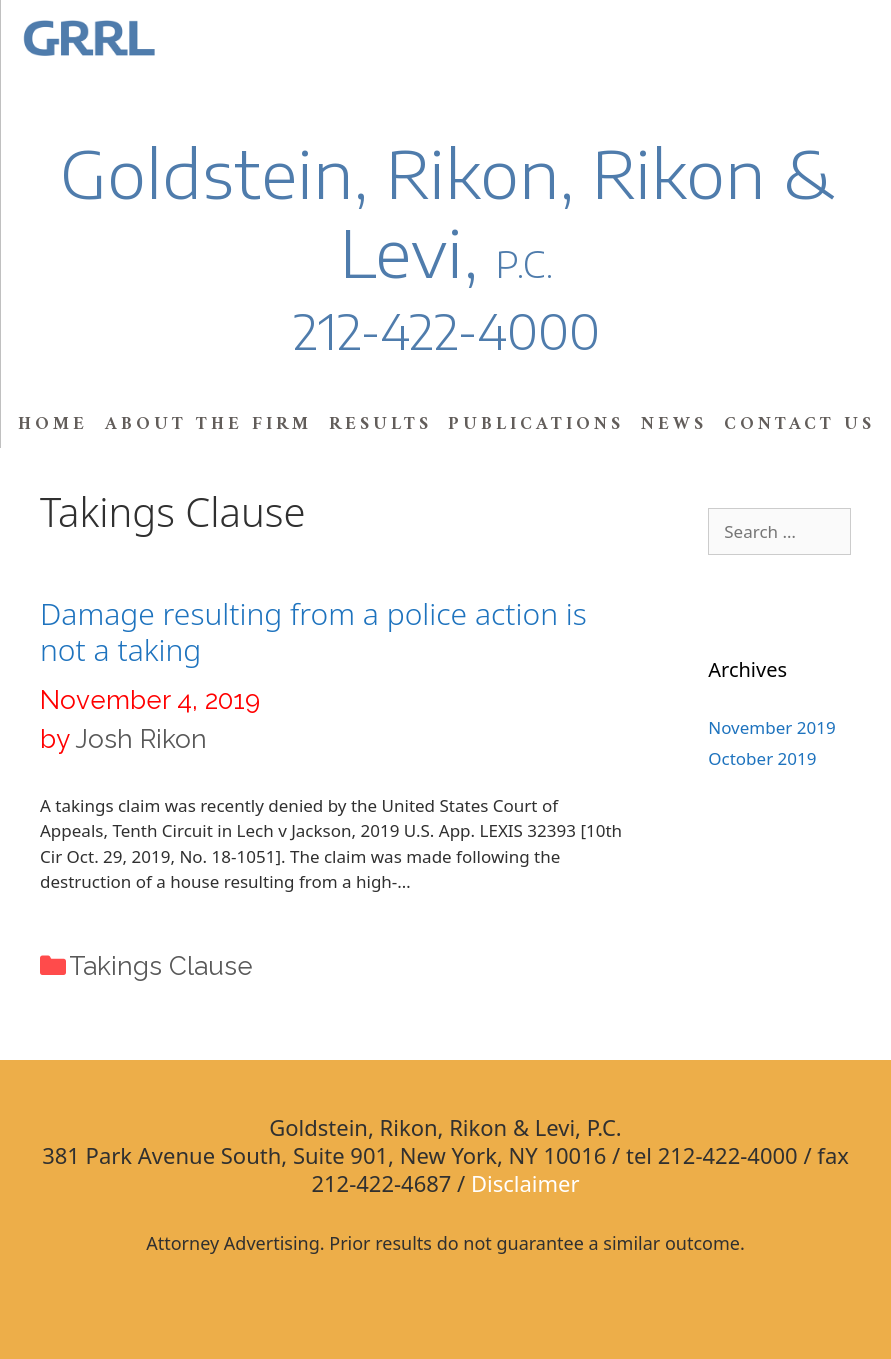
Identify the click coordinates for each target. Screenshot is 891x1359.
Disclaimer (525, 1183)
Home (53, 424)
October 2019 (762, 758)
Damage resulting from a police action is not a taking (313, 631)
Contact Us (799, 424)
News (674, 424)
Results (380, 424)
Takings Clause (161, 966)
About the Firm (208, 424)
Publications (536, 424)
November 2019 (771, 727)
